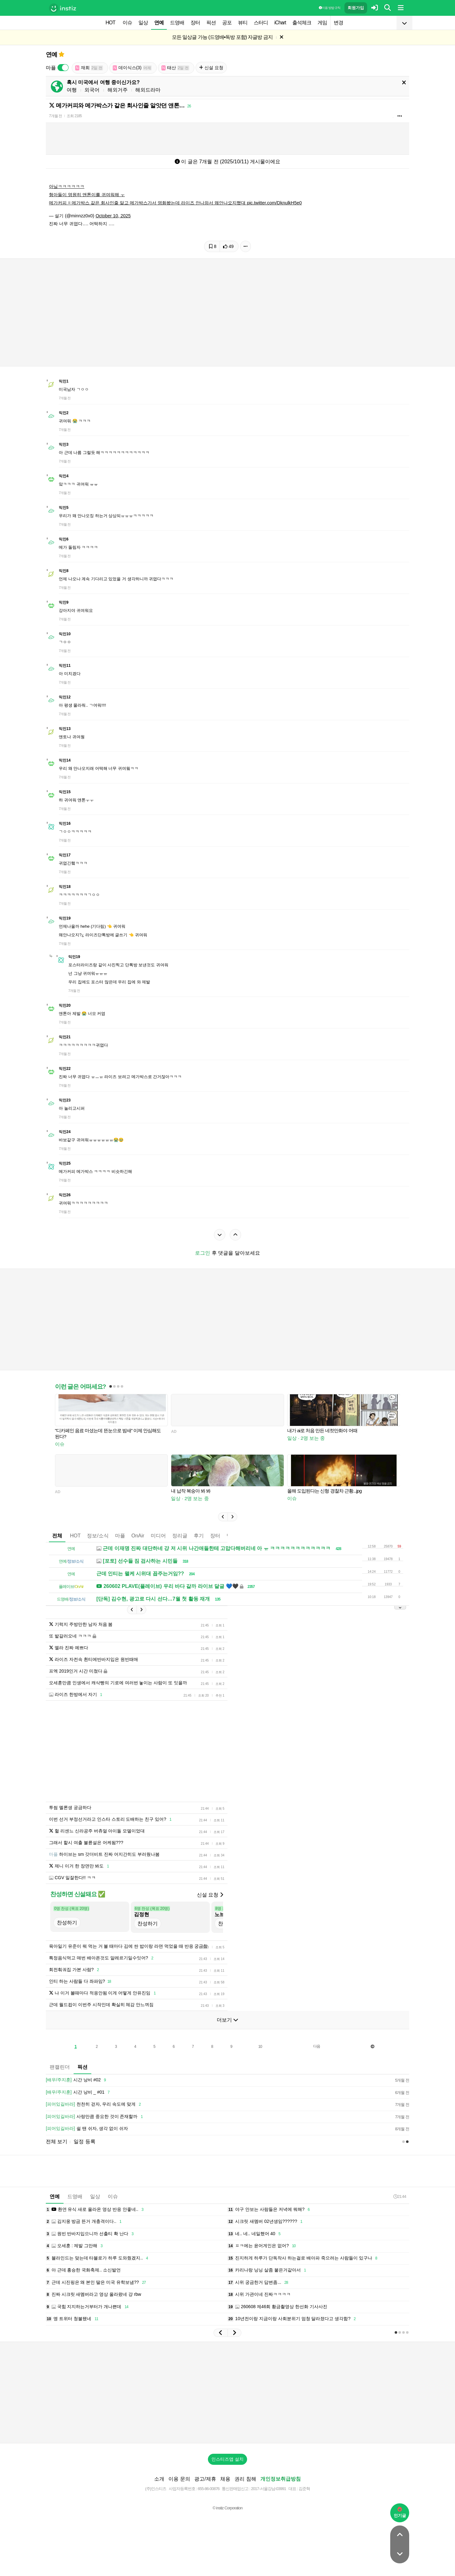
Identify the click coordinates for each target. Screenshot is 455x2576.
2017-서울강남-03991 (268, 2488)
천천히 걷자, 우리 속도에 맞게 (94, 2104)
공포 (227, 22)
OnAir (137, 1535)
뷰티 (242, 22)
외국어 (92, 90)
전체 (57, 1535)
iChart (280, 22)
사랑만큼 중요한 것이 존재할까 (95, 2117)
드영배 (177, 22)
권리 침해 (245, 2479)
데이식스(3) (132, 67)
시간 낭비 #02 (77, 2080)
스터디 (261, 22)
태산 (175, 67)
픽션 (211, 22)
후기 (199, 1535)
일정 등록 (84, 2141)
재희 (89, 67)
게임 (322, 22)
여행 (72, 90)
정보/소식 (97, 1535)
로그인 (202, 1253)
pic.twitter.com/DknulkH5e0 (274, 202)
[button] (223, 1516)
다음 (316, 2046)
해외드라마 (148, 90)
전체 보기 (56, 2141)
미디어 (158, 1535)
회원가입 (356, 7)
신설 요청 (211, 67)
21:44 (399, 2196)
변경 (338, 22)
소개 (159, 2479)
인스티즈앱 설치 (227, 2459)
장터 (195, 22)
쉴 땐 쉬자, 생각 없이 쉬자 (87, 2129)
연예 (159, 22)
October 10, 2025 (112, 215)
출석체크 (301, 22)
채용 (225, 2479)
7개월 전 (55, 116)
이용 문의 (179, 2479)
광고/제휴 (205, 2479)
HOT (110, 22)
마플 (120, 1535)
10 (260, 2046)
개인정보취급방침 (280, 2479)
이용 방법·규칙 (329, 7)
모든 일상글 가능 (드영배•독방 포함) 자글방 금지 (222, 37)
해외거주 (117, 90)
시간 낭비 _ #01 (79, 2092)
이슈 (127, 22)
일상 (143, 22)
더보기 (227, 2020)
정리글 (179, 1535)
